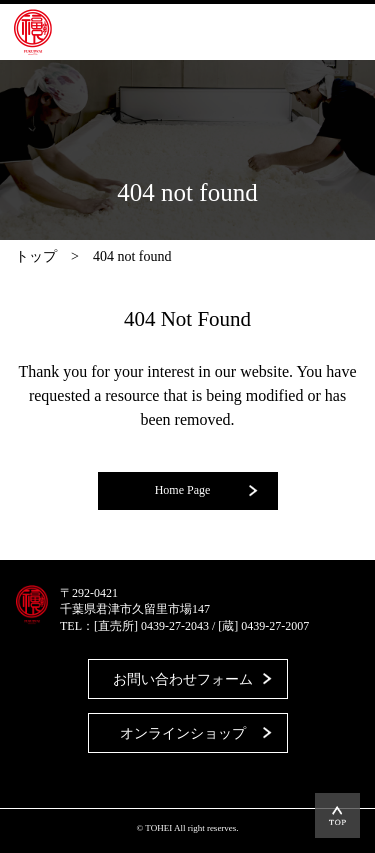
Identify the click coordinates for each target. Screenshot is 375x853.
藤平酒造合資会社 (33, 32)
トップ (36, 256)
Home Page (183, 490)
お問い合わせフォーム (183, 679)
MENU (330, 32)
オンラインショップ (183, 733)
